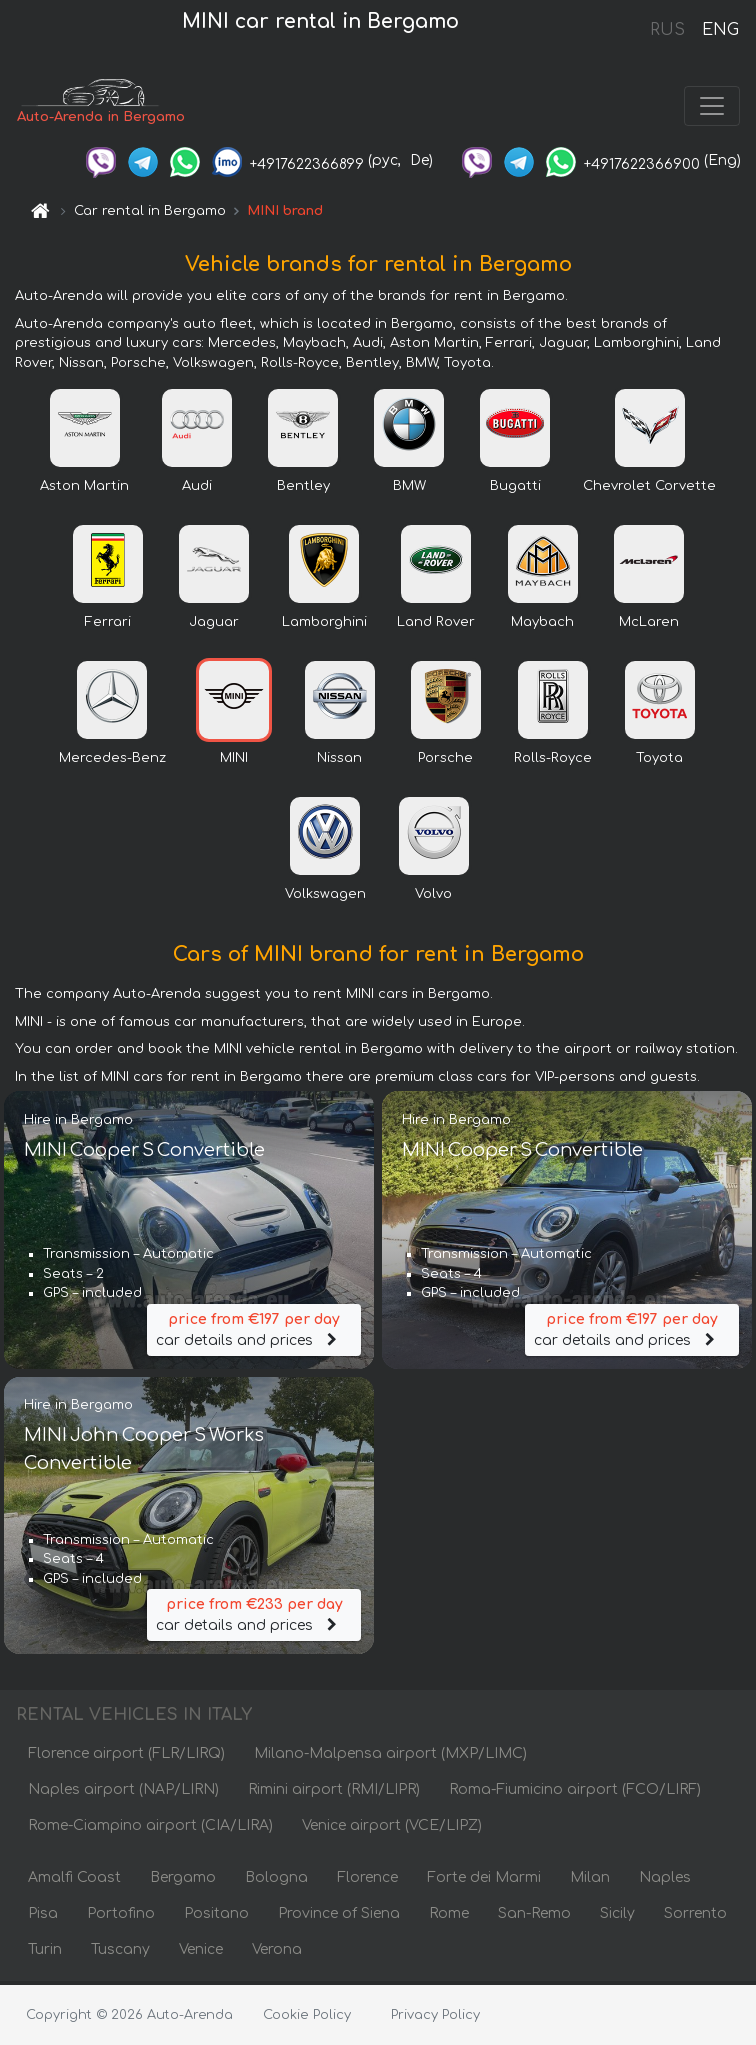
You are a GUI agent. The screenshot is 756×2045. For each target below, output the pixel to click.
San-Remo (534, 1917)
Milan (590, 1881)
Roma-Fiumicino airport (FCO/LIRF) (575, 1793)
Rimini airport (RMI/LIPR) (334, 1793)
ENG (720, 30)
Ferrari (108, 626)
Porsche (445, 762)
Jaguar (214, 626)
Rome (449, 1917)
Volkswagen (325, 898)
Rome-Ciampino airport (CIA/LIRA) (150, 1829)
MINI (234, 762)
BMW (409, 490)
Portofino (121, 1917)
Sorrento (695, 1917)
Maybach (542, 626)
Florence (367, 1881)
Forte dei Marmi (484, 1881)
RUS (667, 30)
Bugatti (515, 490)
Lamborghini (324, 626)
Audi (197, 490)
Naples (665, 1881)
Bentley (303, 490)
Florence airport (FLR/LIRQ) (126, 1757)
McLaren (649, 626)
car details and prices (254, 1332)
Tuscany (120, 1953)
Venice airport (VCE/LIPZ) (392, 1829)
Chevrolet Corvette (649, 490)
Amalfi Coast (74, 1881)
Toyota (659, 762)
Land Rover (436, 626)
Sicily (617, 1917)
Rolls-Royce (553, 762)
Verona (277, 1953)
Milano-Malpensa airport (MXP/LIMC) (390, 1757)
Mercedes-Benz (112, 762)
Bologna (276, 1881)
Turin (45, 1953)
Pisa (43, 1917)
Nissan (339, 762)
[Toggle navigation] (712, 108)
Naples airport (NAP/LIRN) (123, 1793)
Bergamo (183, 1881)
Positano (216, 1917)
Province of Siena (339, 1917)
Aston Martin (84, 490)
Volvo (433, 898)
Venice (201, 1953)
